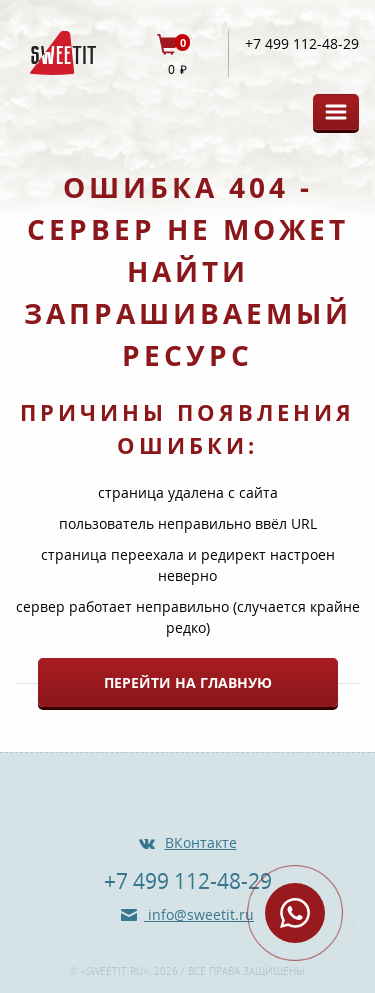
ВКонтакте (201, 842)
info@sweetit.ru (199, 914)
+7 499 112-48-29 (302, 44)
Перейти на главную (188, 682)
